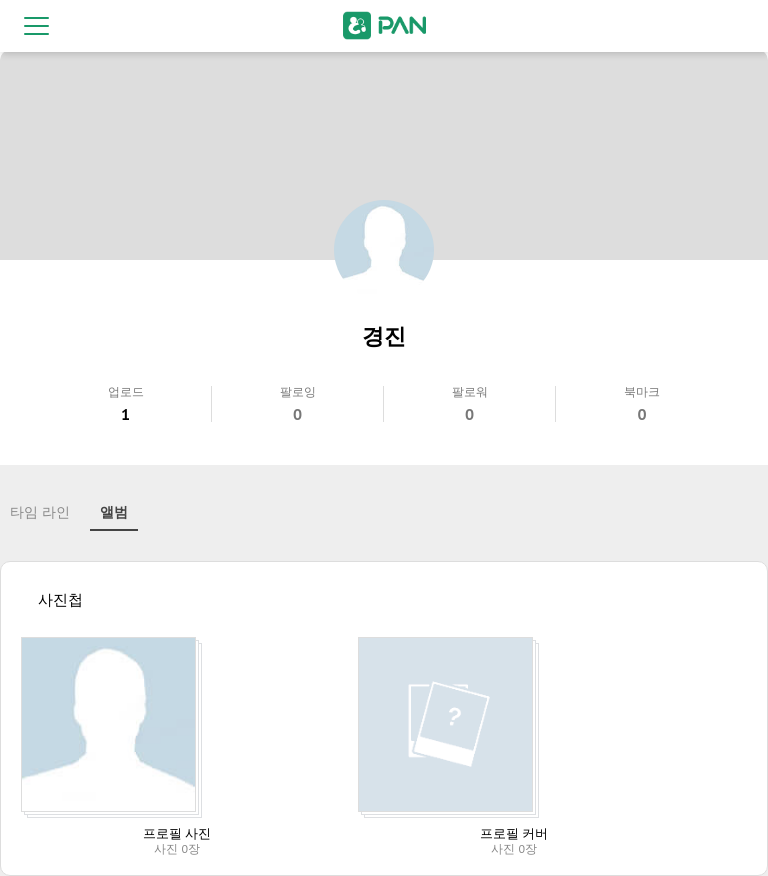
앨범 (114, 512)
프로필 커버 (514, 833)
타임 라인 (40, 512)
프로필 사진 (177, 833)
